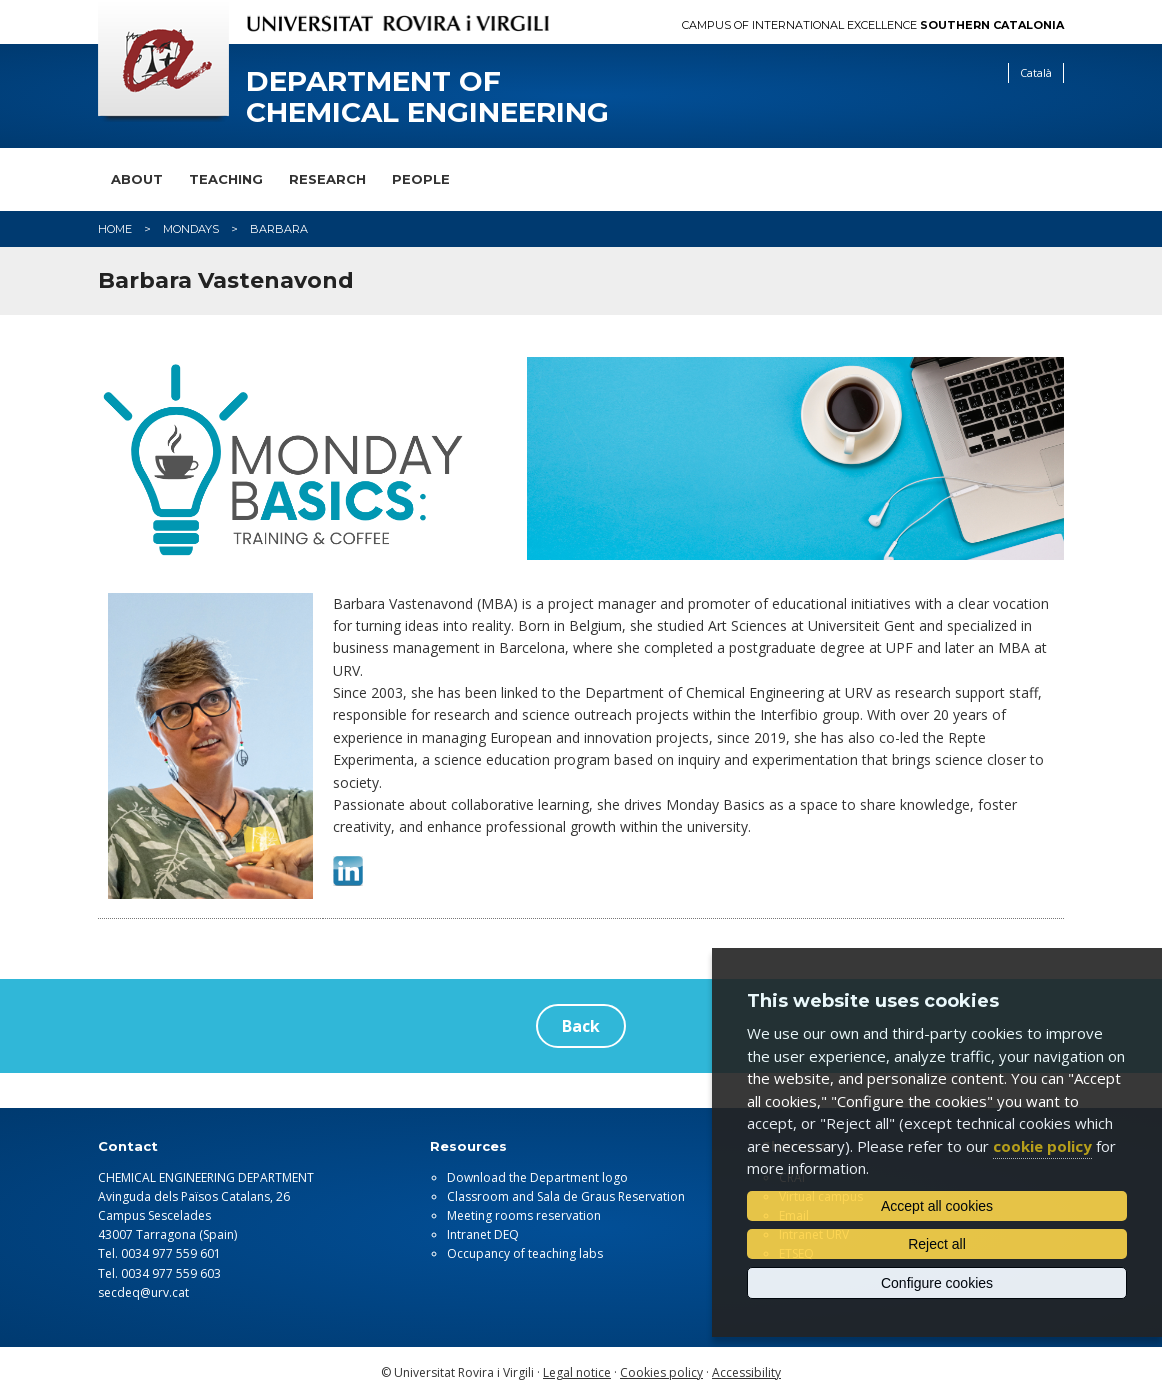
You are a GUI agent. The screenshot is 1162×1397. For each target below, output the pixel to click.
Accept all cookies (937, 1206)
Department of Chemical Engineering (427, 97)
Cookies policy (661, 1372)
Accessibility (746, 1372)
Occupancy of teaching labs (525, 1253)
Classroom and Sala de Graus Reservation (566, 1196)
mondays (191, 229)
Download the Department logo (537, 1177)
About (137, 179)
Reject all (937, 1244)
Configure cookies (937, 1283)
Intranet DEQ (483, 1234)
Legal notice (577, 1372)
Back (581, 1026)
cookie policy (1042, 1146)
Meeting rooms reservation (524, 1215)
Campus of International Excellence (873, 25)
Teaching (226, 179)
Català (1036, 72)
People (421, 179)
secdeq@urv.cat (143, 1292)
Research (327, 179)
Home (115, 229)
